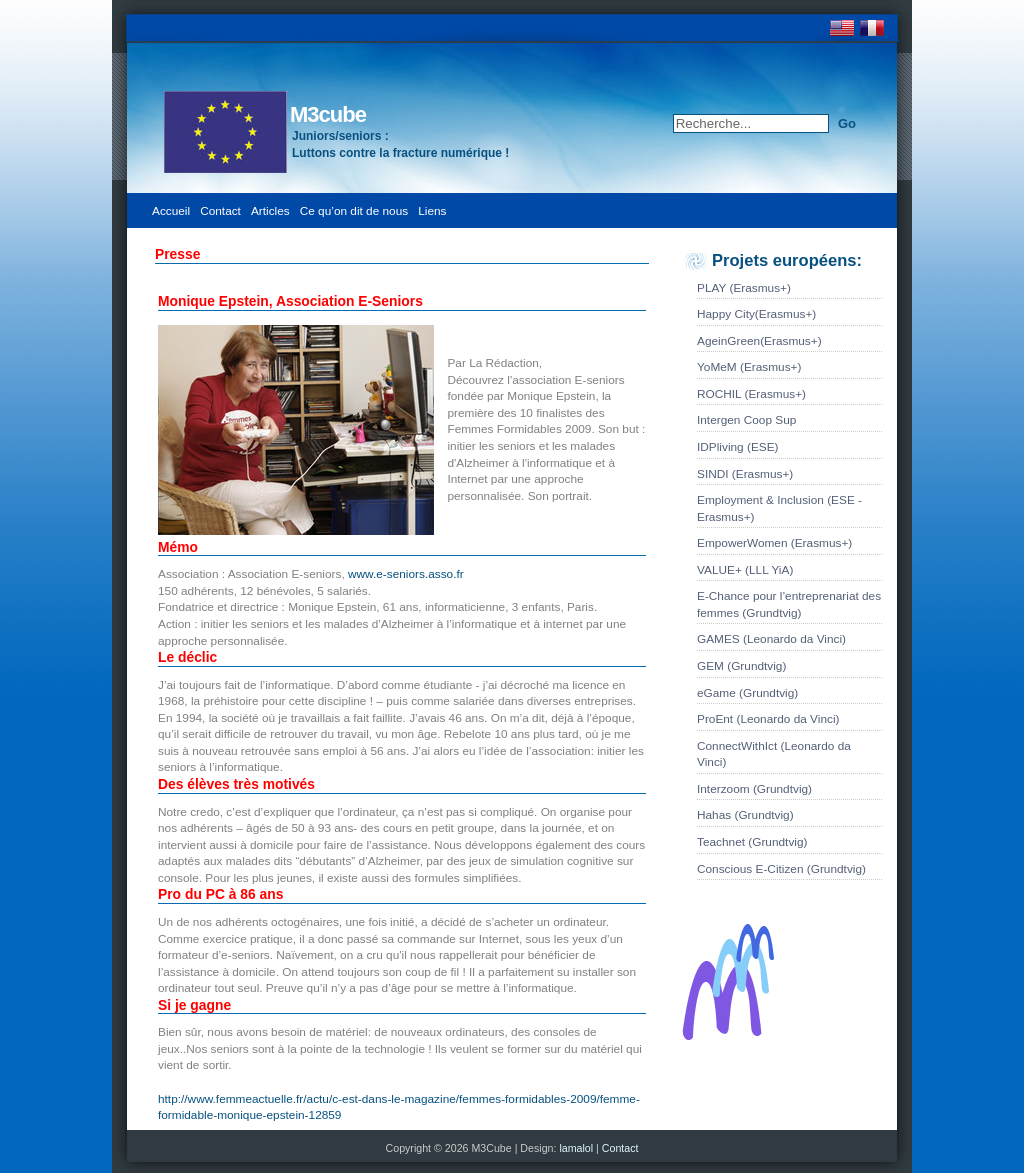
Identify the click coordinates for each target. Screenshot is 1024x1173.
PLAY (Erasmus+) (744, 288)
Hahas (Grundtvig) (745, 815)
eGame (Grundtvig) (747, 693)
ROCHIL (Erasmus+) (751, 394)
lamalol (577, 1148)
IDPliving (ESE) (738, 447)
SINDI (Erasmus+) (745, 474)
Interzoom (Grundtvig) (754, 789)
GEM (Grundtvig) (741, 666)
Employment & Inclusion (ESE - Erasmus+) (779, 508)
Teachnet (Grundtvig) (752, 842)
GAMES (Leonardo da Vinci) (771, 639)
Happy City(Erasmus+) (756, 314)
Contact (220, 211)
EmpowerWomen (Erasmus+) (774, 543)
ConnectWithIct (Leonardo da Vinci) (774, 754)
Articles (270, 211)
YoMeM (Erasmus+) (749, 367)
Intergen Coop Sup (746, 420)
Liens (432, 211)
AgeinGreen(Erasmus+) (759, 341)
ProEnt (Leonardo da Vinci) (768, 719)
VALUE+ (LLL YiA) (745, 570)
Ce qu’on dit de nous (354, 211)
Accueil (171, 211)
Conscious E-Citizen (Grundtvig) (781, 869)
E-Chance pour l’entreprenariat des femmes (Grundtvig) (789, 604)
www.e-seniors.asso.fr (406, 574)
